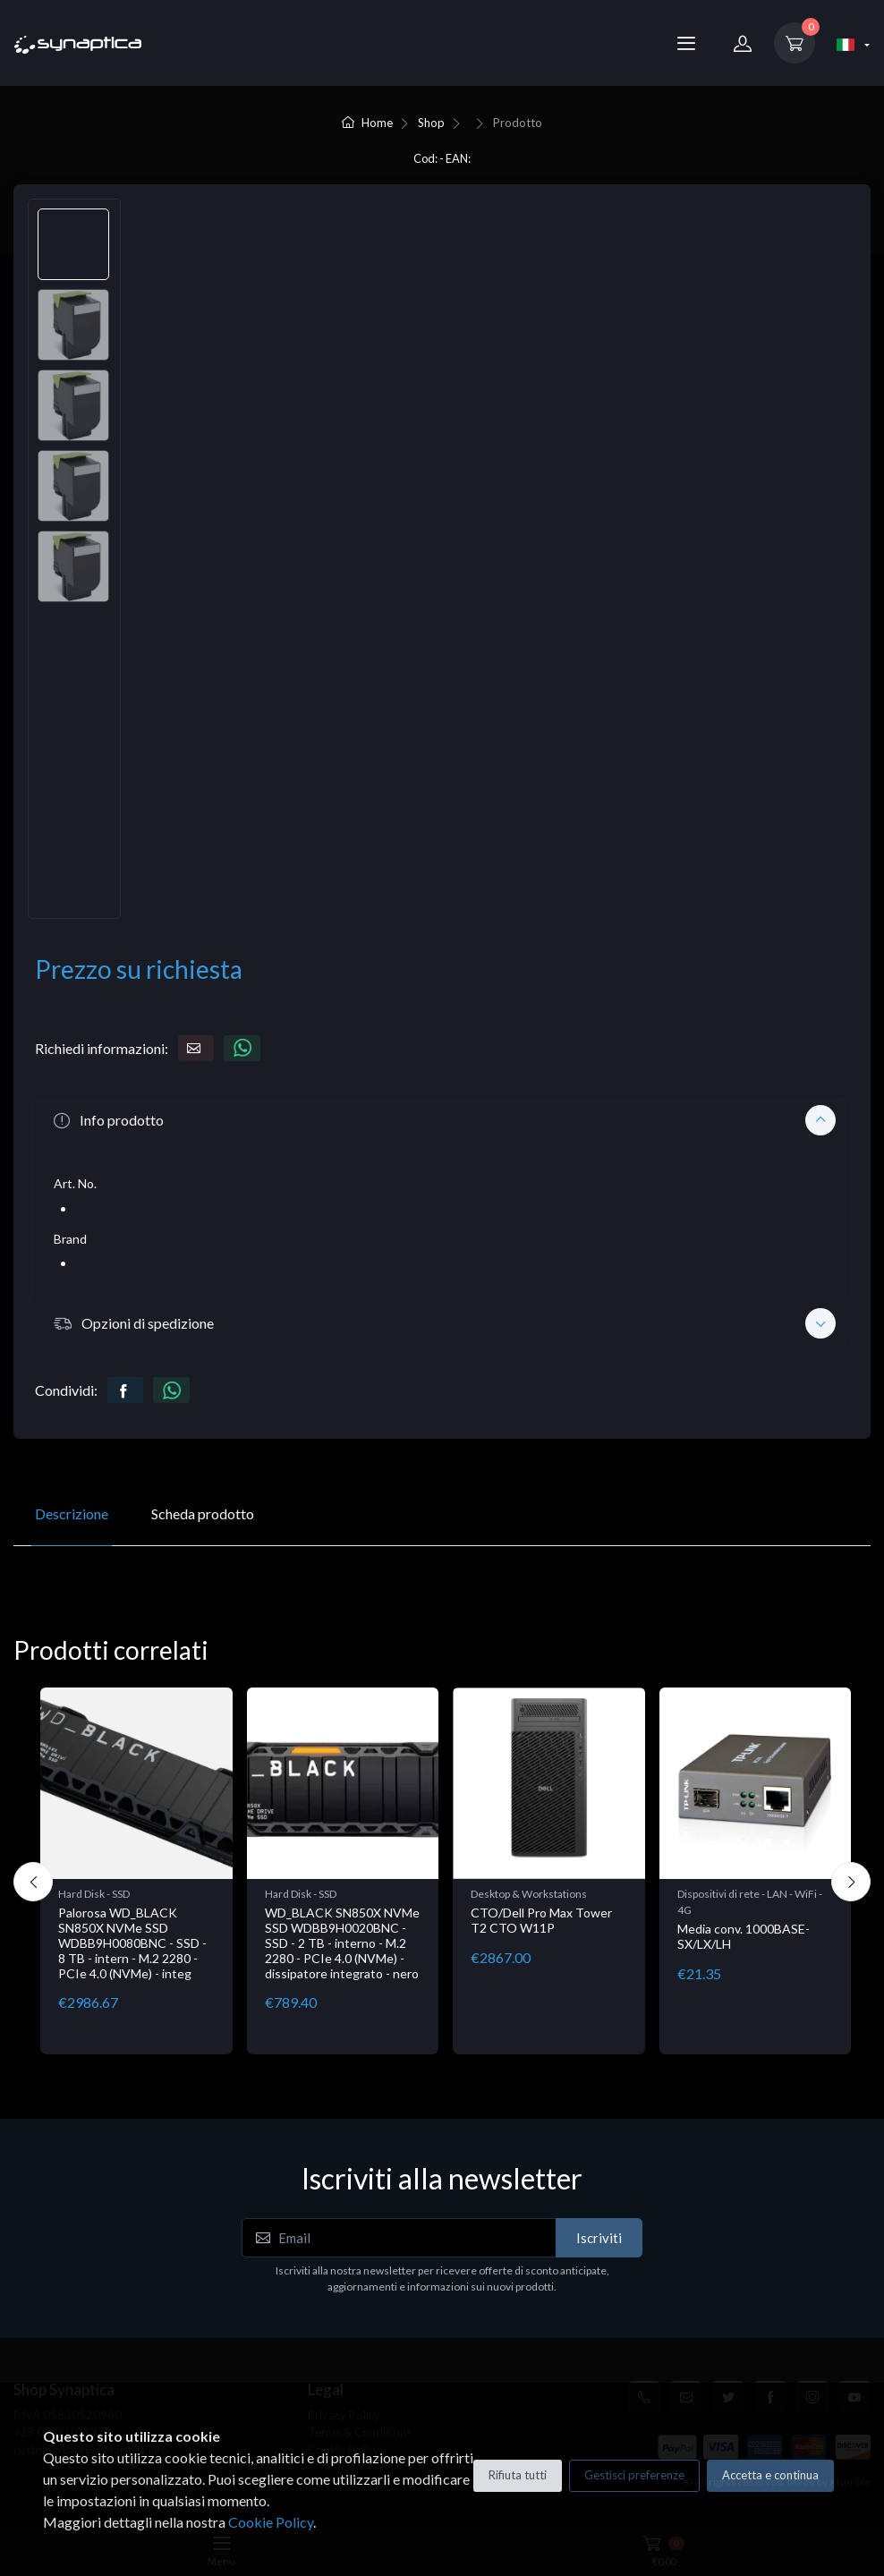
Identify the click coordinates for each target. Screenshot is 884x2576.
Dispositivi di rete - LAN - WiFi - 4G (749, 1902)
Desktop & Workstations (529, 1893)
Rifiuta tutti (518, 2475)
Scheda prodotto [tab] (202, 1513)
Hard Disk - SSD (94, 1893)
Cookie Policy (270, 2521)
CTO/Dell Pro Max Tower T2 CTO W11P (541, 1920)
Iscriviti (599, 2238)
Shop (431, 122)
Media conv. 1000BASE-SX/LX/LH (743, 1936)
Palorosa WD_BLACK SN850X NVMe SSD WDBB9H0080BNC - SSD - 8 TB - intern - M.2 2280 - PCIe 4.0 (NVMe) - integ (132, 1942)
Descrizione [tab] (71, 1513)
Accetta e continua (770, 2475)
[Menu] (686, 43)
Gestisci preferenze (634, 2475)
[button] (442, 1120)
